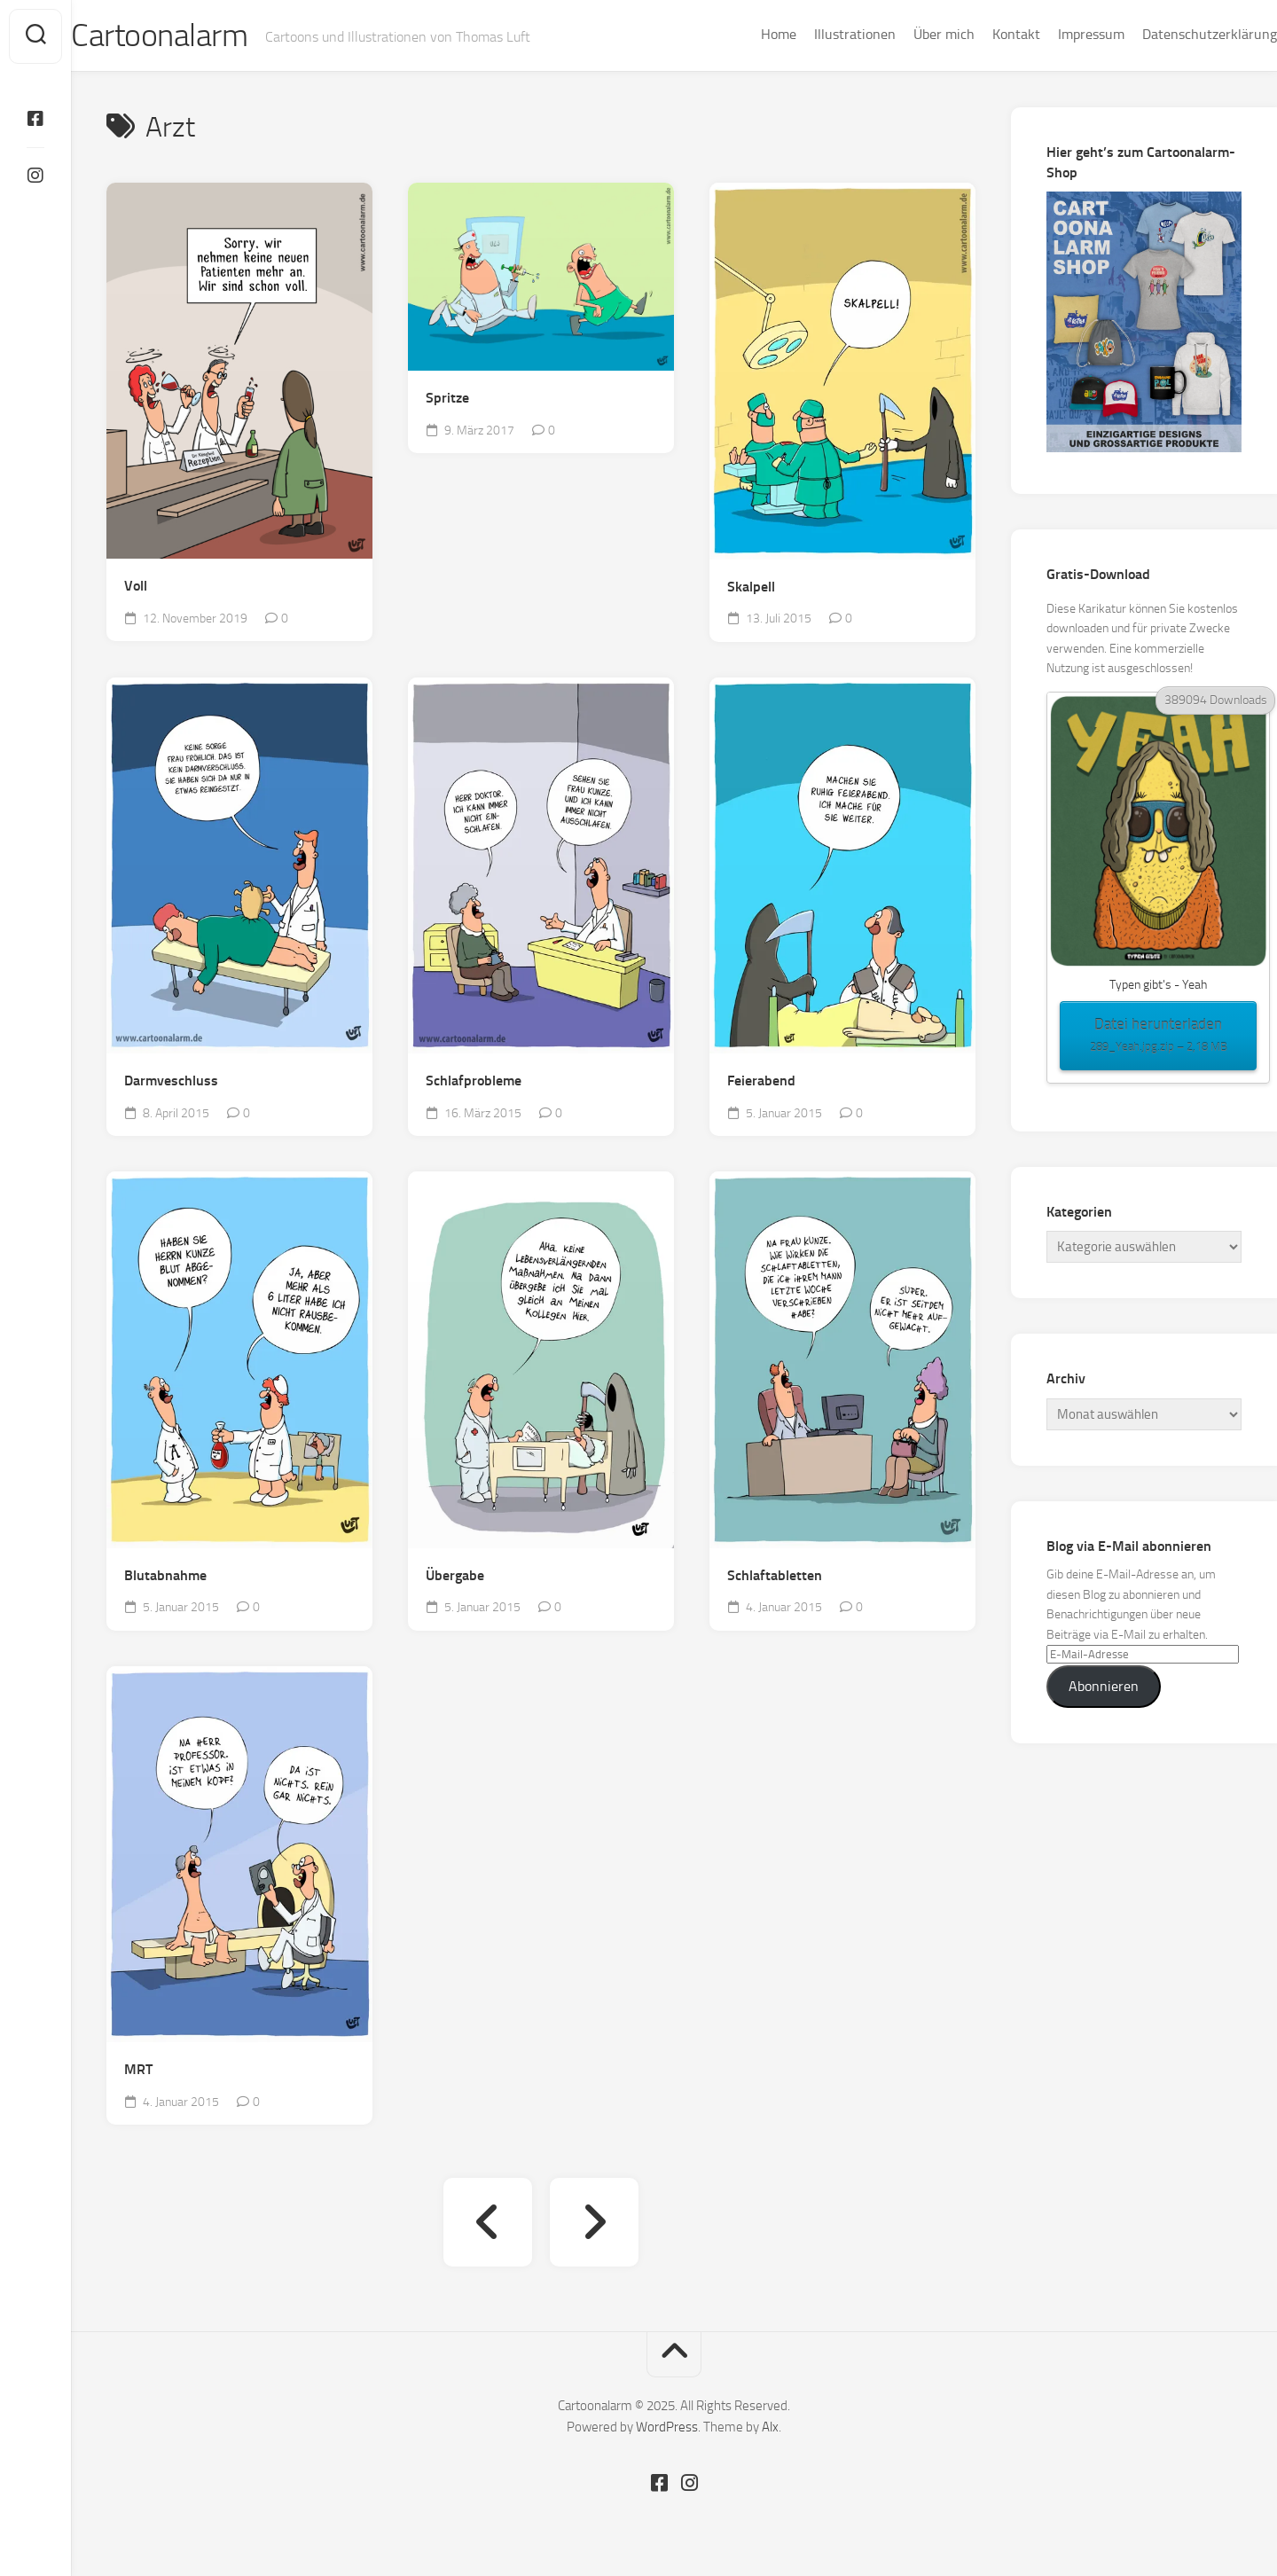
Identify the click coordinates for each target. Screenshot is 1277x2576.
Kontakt (981, 34)
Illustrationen (819, 34)
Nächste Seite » (594, 2223)
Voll (135, 586)
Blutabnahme (165, 1576)
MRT (138, 2070)
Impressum (1055, 34)
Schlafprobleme (473, 1081)
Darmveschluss (171, 1081)
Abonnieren (1104, 1687)
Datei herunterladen (1158, 1036)
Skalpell (751, 586)
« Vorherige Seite (487, 2223)
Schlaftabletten (774, 1576)
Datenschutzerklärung (1174, 34)
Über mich (908, 34)
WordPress (667, 2428)
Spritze (447, 398)
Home (743, 34)
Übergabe (455, 1576)
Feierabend (761, 1081)
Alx (770, 2428)
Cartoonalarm (194, 36)
